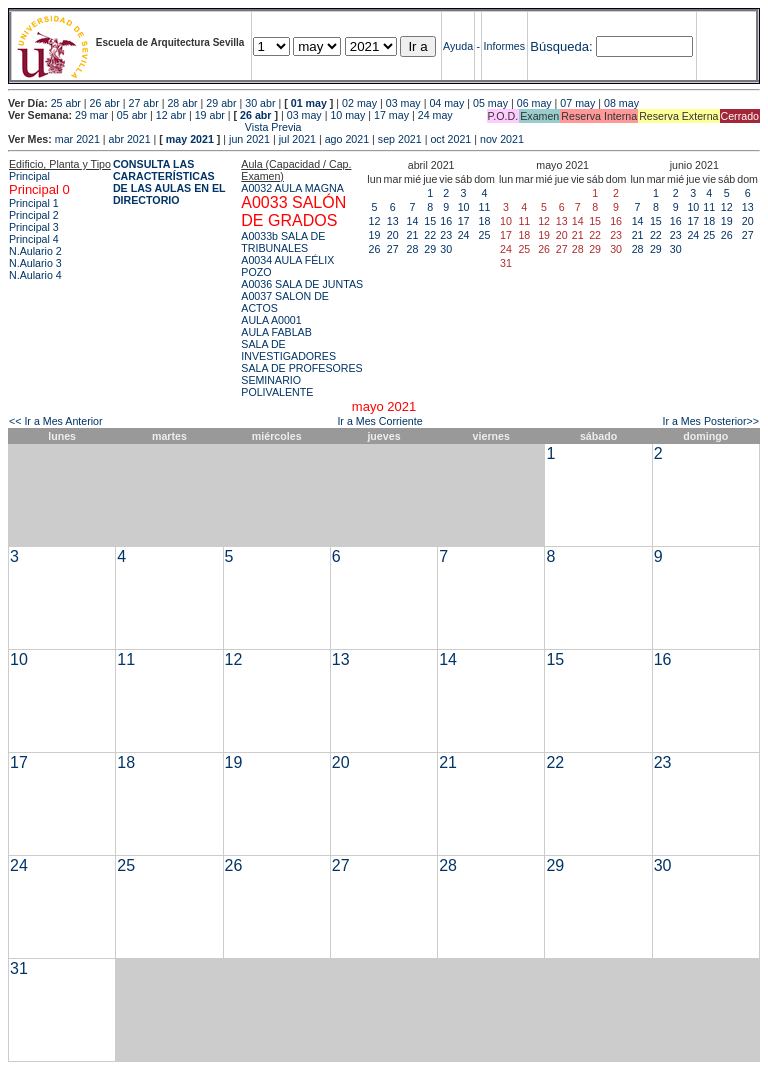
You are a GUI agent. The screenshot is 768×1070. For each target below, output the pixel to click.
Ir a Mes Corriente (379, 421)
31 (19, 968)
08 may (621, 103)
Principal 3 (34, 227)
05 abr (132, 115)
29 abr (221, 103)
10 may (347, 115)
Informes (504, 46)
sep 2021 (400, 139)
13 (393, 221)
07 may (577, 103)
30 (446, 249)
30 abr (260, 103)
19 (375, 235)
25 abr (66, 103)
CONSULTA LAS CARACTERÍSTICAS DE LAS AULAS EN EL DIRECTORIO (169, 182)
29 (430, 249)
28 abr (182, 103)
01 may (309, 103)
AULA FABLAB (276, 332)
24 (464, 235)
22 (430, 235)
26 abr (105, 103)
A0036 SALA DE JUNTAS (302, 284)
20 (393, 235)
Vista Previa (155, 127)
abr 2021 (130, 139)
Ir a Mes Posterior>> (710, 421)
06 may (534, 103)
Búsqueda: (561, 46)
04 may (446, 103)
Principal (29, 176)
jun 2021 (249, 139)
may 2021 (190, 139)
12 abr (171, 115)
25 (485, 235)
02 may (359, 103)
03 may (403, 103)
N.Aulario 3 (35, 263)
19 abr (210, 115)
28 (413, 249)
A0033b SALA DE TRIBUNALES (283, 242)
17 (464, 221)
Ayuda (458, 46)
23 (446, 235)
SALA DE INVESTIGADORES (288, 350)
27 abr (144, 103)
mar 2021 (77, 139)
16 (446, 221)
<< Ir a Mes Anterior (56, 421)
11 (485, 207)
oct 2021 (450, 139)
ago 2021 (347, 139)
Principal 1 (34, 203)
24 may (435, 115)
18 (485, 221)
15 (430, 221)
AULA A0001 (271, 320)
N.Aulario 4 (35, 275)
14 (413, 221)
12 (375, 221)
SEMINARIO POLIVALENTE (277, 386)
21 (413, 235)
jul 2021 (297, 139)
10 (464, 207)
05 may (490, 103)
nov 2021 (502, 139)
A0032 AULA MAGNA (292, 188)
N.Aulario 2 (35, 251)
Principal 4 (34, 239)
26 (375, 249)
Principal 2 (34, 215)
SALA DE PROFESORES (301, 368)
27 (393, 249)
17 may (391, 115)
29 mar (91, 115)
